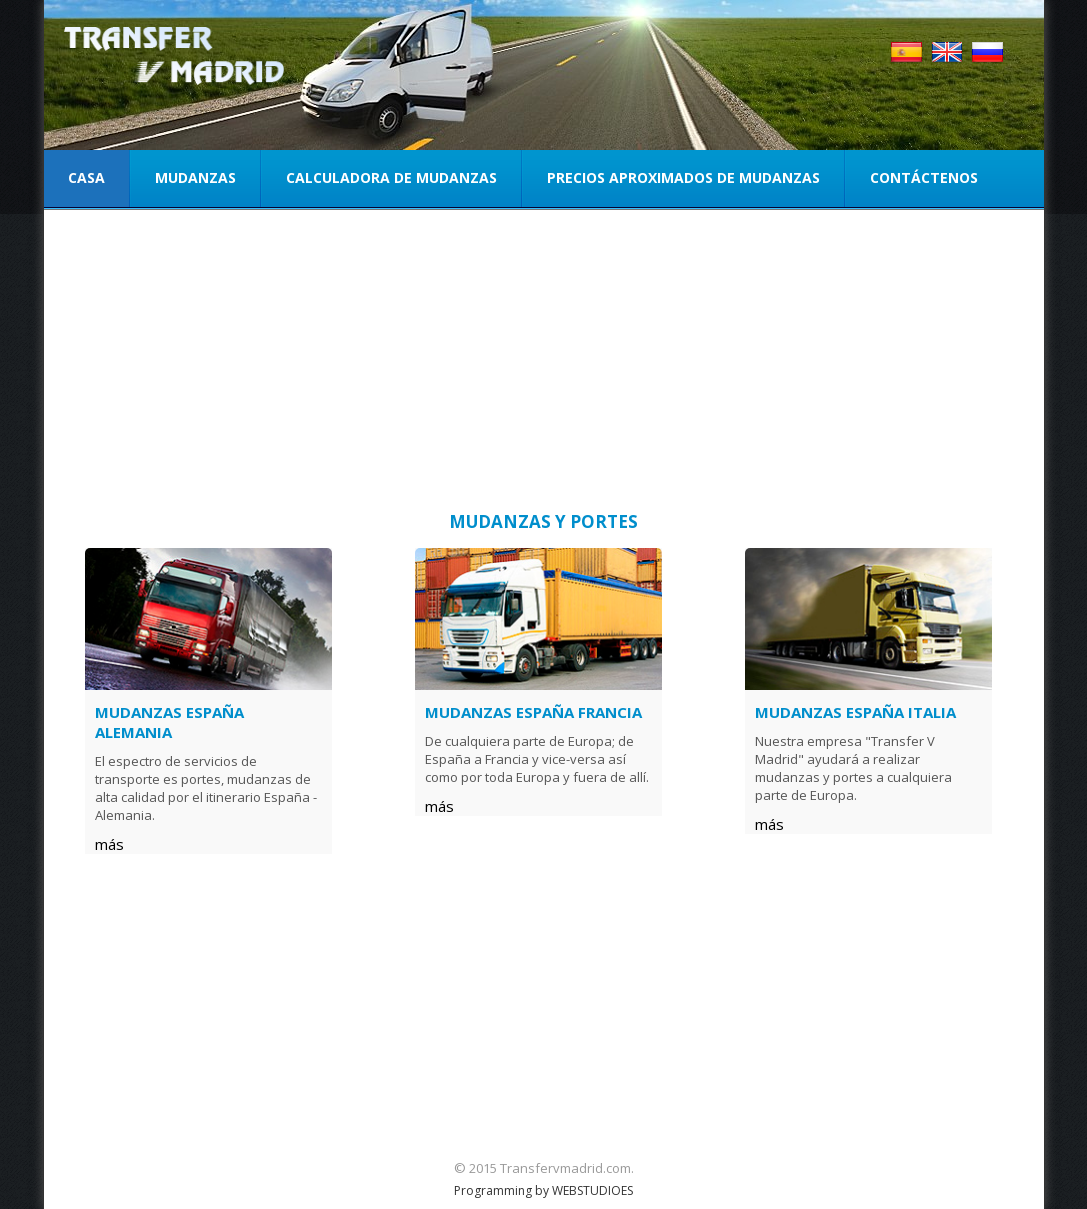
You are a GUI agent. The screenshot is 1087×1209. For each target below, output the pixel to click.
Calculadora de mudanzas (391, 177)
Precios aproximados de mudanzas (683, 177)
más (109, 844)
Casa (86, 177)
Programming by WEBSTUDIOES (543, 1190)
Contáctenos (924, 177)
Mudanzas (195, 177)
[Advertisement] (544, 365)
